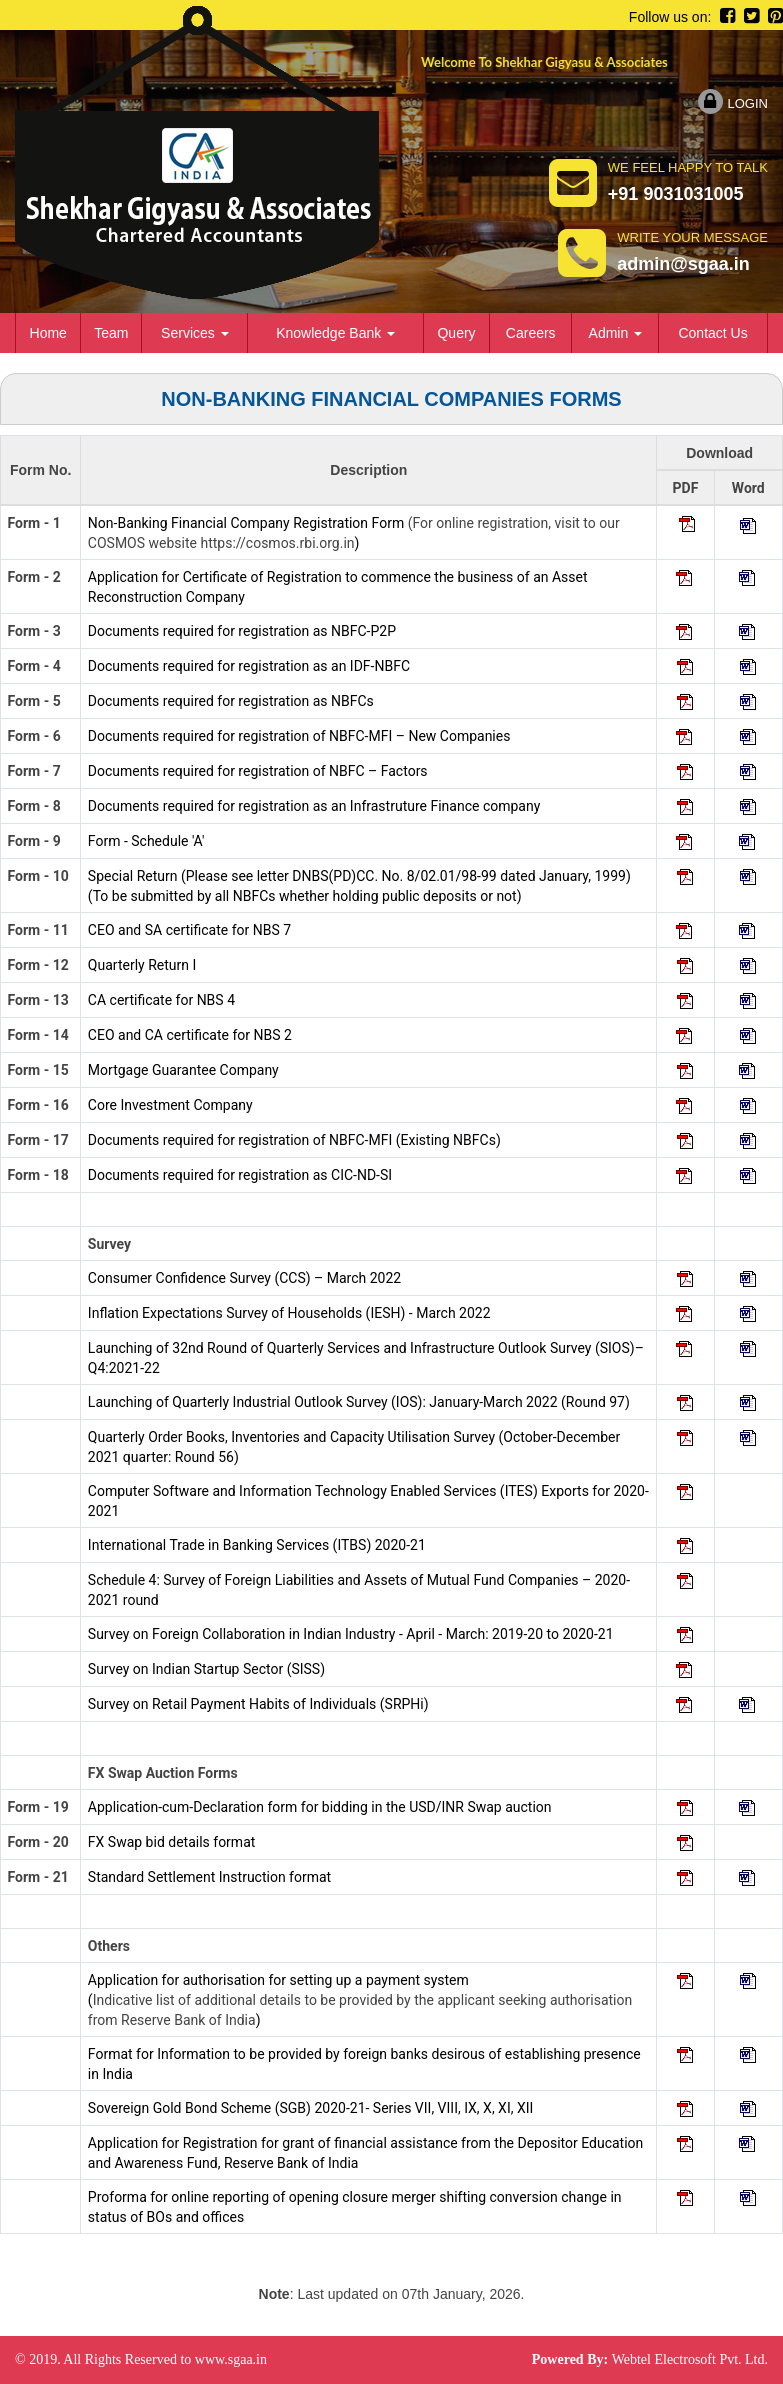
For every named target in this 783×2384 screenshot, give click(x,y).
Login (733, 103)
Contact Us (712, 333)
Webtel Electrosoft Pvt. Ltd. (690, 2359)
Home (48, 333)
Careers (531, 333)
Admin (616, 333)
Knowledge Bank (335, 333)
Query (456, 333)
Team (111, 333)
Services (195, 333)
